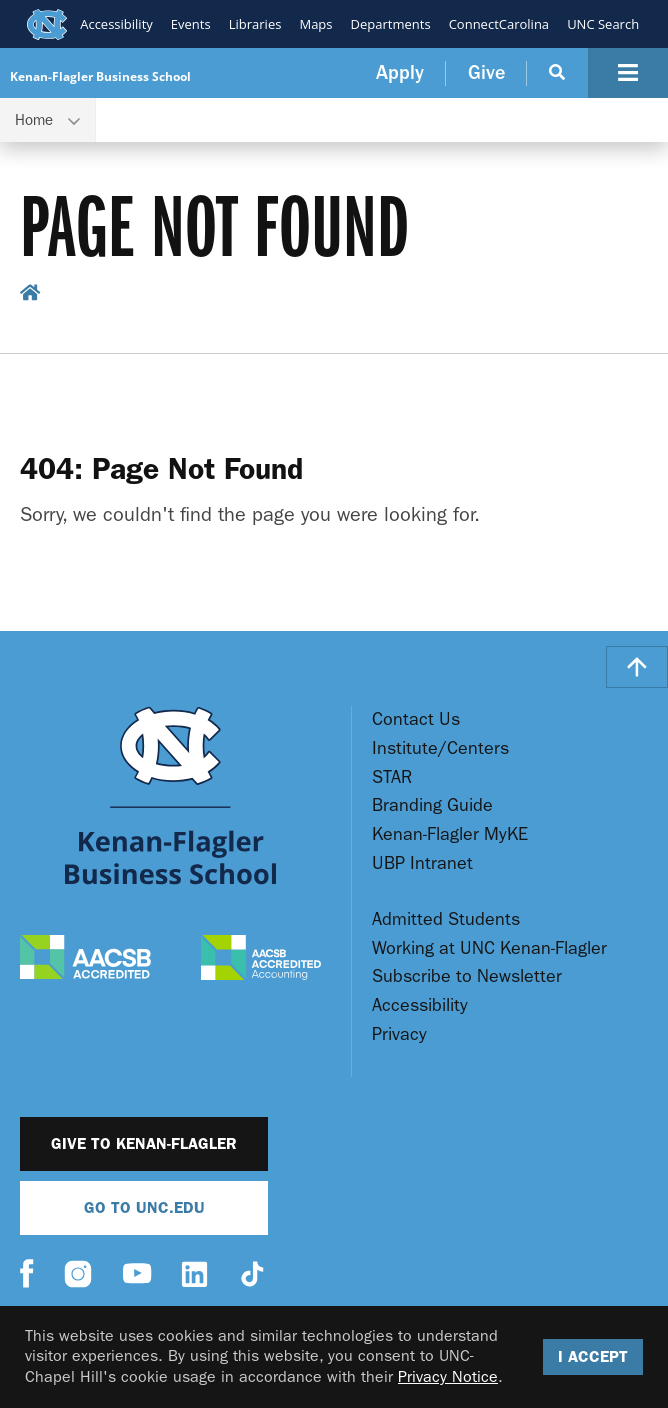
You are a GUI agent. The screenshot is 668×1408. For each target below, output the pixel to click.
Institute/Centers (440, 748)
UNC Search (603, 24)
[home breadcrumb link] (30, 295)
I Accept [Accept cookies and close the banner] (593, 1356)
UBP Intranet (422, 863)
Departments (390, 24)
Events (190, 24)
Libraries (254, 24)
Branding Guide (432, 805)
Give (486, 72)
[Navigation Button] (628, 73)
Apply (400, 72)
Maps (315, 24)
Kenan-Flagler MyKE (450, 834)
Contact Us (416, 719)
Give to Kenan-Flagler (144, 1143)
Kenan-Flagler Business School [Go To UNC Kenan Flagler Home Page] (100, 76)
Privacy (399, 1034)
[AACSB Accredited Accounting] (261, 960)
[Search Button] (557, 73)
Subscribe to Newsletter (467, 976)
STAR (392, 777)
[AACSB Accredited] (85, 959)
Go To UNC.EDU (144, 1207)
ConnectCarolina (498, 24)
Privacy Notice (448, 1376)
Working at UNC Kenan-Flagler (489, 948)
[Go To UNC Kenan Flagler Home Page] (170, 795)
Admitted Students (446, 919)
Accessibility (116, 24)
